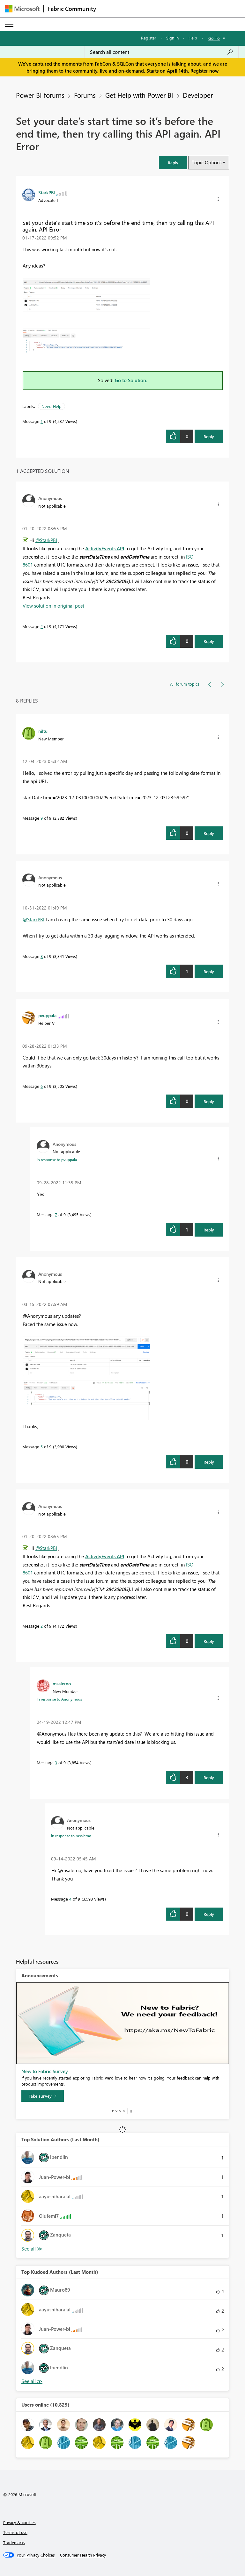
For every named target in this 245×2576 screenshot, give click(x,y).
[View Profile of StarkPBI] (46, 192)
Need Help (51, 406)
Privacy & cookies (19, 2522)
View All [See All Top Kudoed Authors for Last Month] (31, 2381)
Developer (198, 94)
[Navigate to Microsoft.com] (22, 8)
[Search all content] (162, 52)
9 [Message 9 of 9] (42, 818)
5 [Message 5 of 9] (42, 1446)
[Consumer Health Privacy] (83, 2555)
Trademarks (14, 2542)
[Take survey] (42, 2096)
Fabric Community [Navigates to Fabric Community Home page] (72, 8)
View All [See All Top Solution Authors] (31, 2248)
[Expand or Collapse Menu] (9, 24)
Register (148, 37)
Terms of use (15, 2532)
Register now (204, 71)
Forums (85, 94)
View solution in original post (53, 606)
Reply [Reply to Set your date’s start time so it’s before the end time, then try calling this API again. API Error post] (209, 436)
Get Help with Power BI (139, 94)
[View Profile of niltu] (43, 731)
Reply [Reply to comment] (209, 641)
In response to (57, 1159)
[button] (173, 162)
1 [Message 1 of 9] (42, 421)
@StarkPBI (46, 540)
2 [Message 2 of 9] (42, 626)
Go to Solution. (131, 380)
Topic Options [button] (206, 162)
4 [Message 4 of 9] (70, 1899)
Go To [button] (214, 38)
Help (193, 37)
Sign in (172, 37)
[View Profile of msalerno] (62, 1683)
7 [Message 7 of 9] (56, 1214)
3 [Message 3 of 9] (56, 1762)
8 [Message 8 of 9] (42, 956)
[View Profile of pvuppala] (47, 1015)
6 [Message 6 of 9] (42, 1086)
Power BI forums (40, 94)
